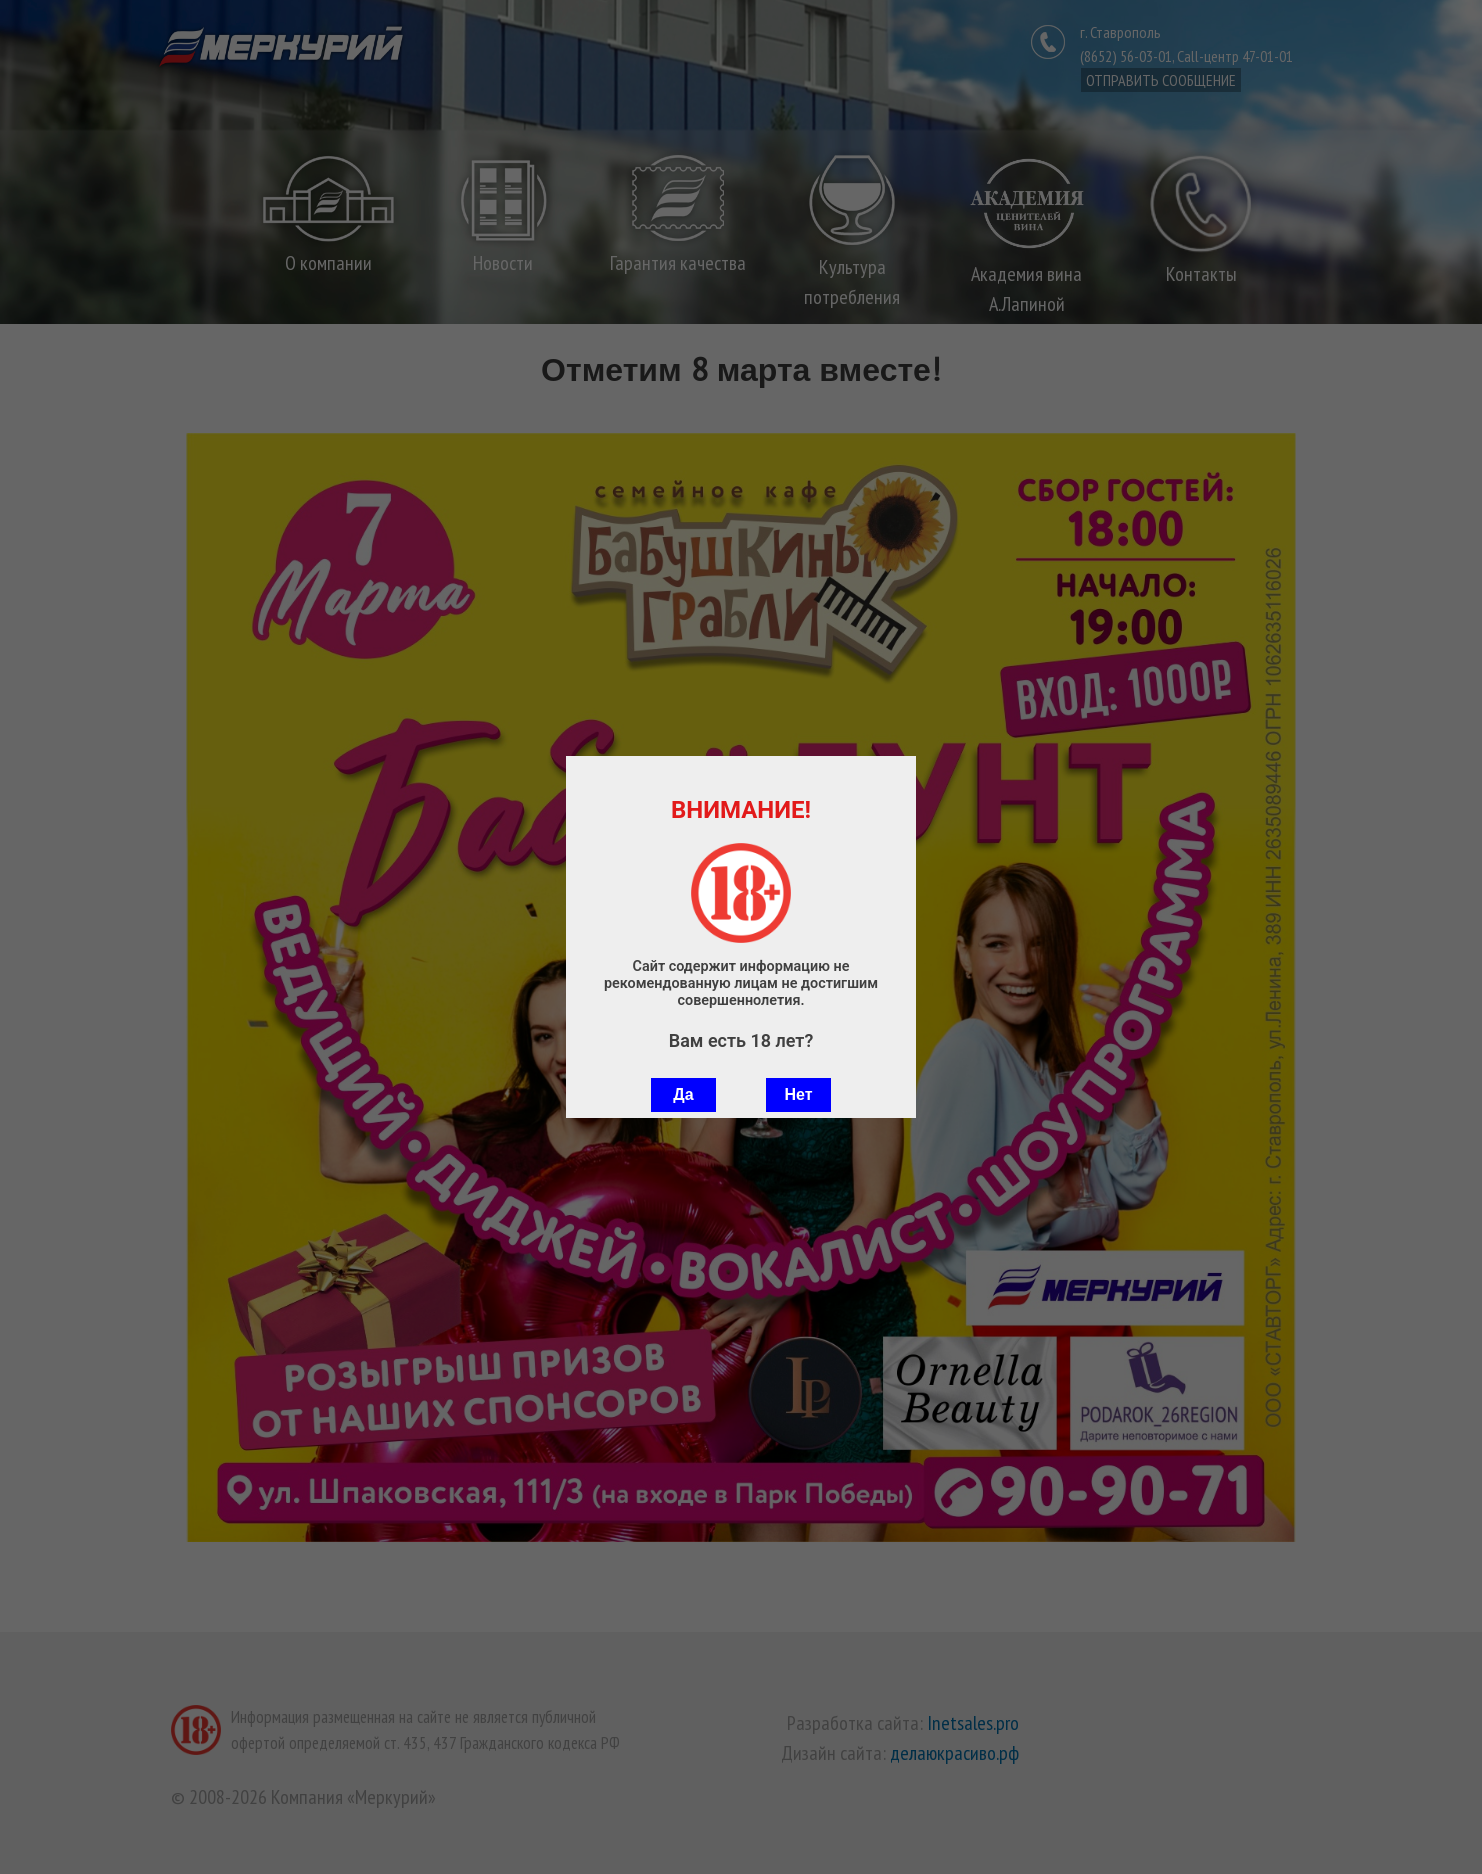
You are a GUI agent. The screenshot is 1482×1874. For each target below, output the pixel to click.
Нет (798, 1094)
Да (683, 1094)
